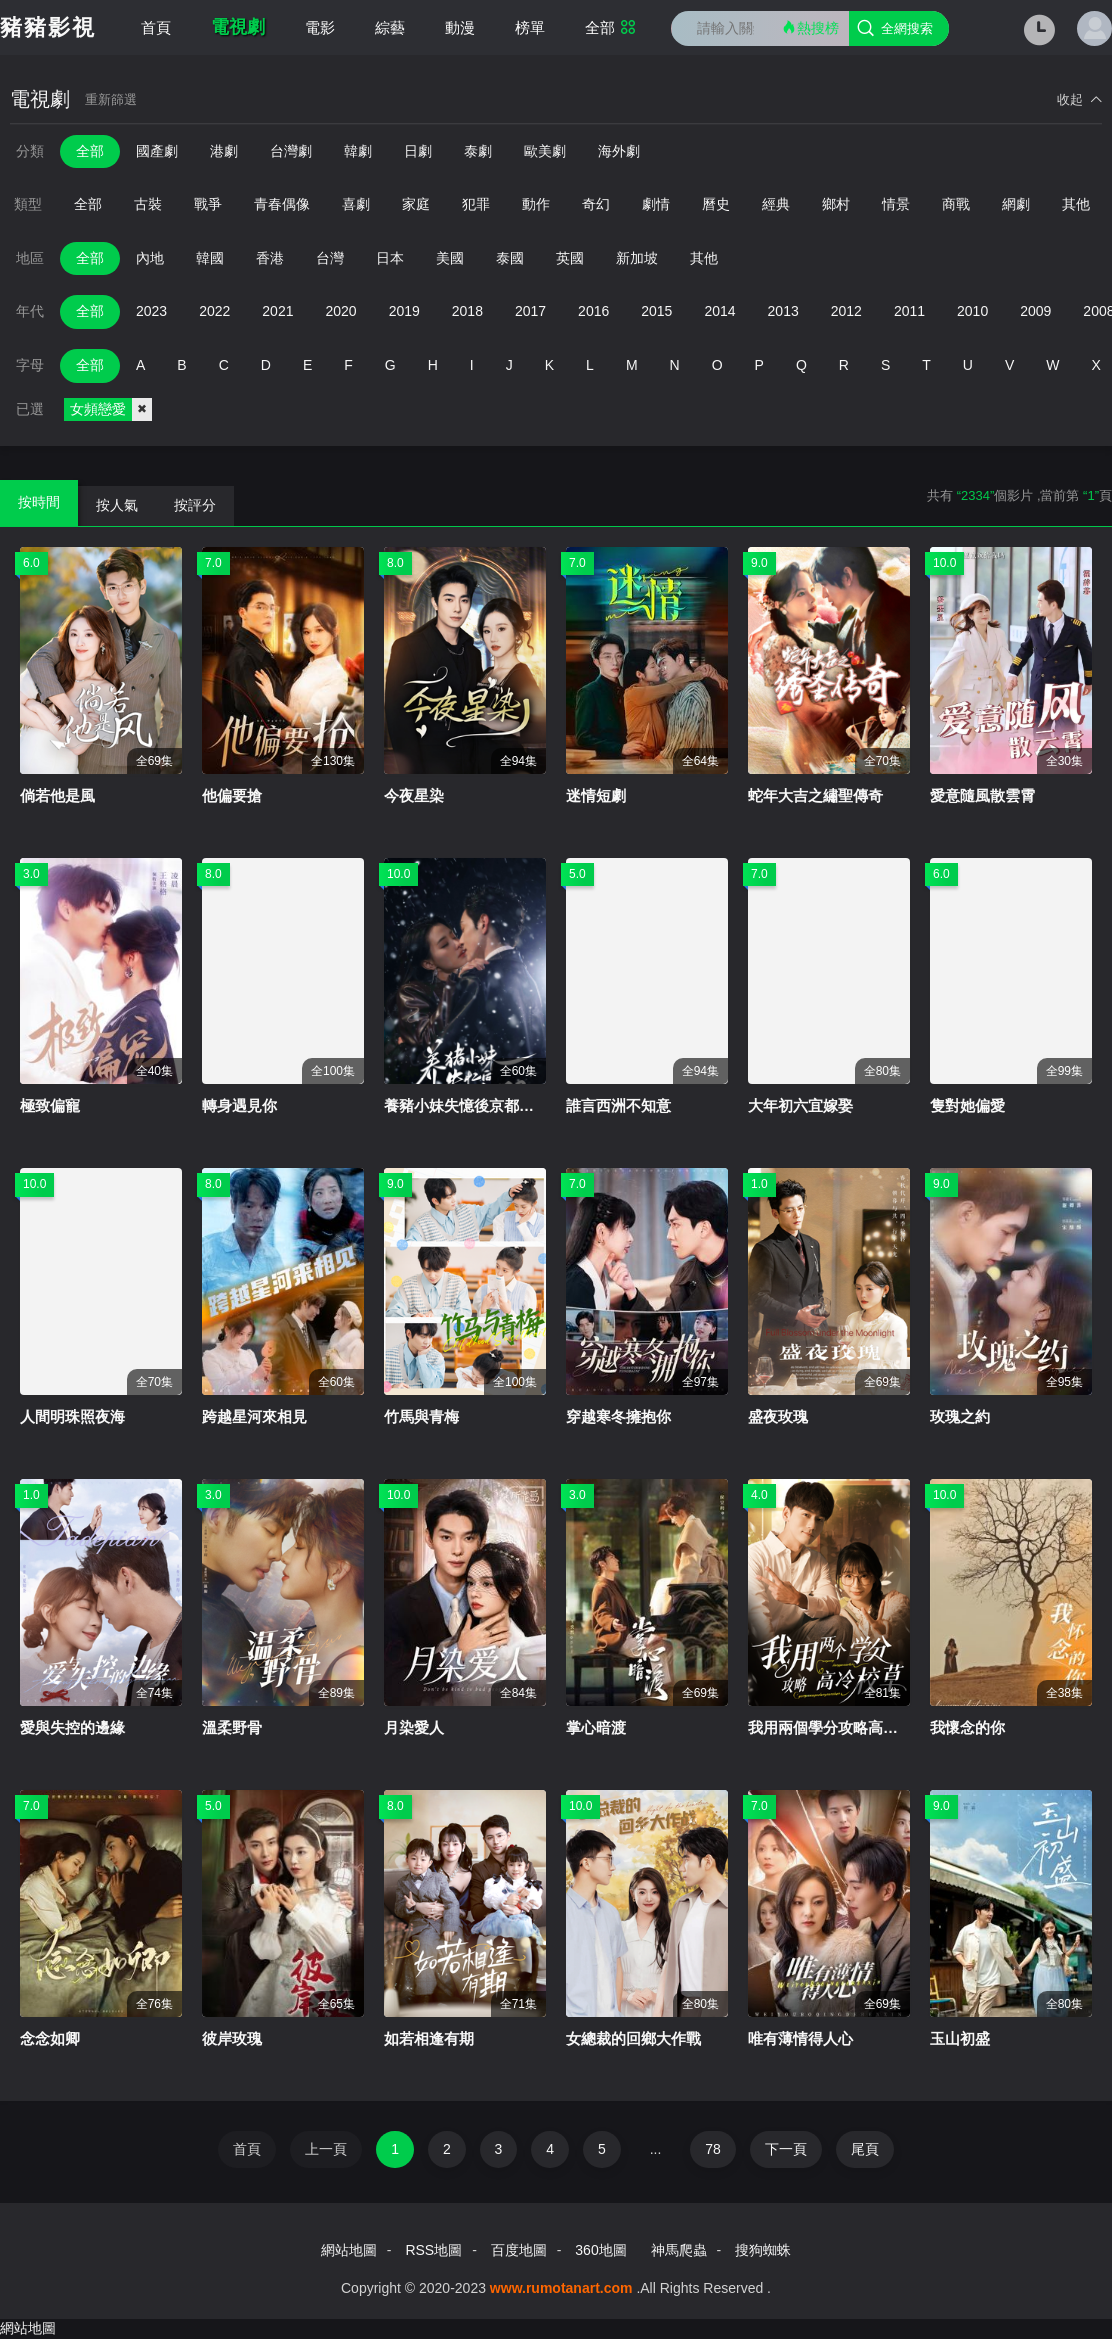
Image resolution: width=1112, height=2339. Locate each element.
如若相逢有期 (429, 2038)
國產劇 (157, 151)
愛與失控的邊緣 (72, 1727)
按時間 (39, 502)
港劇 (224, 151)
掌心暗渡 (596, 1727)
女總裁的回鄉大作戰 (633, 2038)
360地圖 (600, 2250)
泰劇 (478, 151)
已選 (30, 409)
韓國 (210, 258)
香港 (270, 258)
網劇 (1016, 204)
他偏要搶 (232, 795)
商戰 (956, 204)
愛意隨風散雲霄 (982, 795)
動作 (536, 204)
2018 (467, 311)
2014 (719, 311)
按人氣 (117, 505)
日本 (390, 258)
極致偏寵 (50, 1105)
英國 (570, 258)
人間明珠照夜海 (72, 1416)
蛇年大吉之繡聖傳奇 (815, 795)
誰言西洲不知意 (618, 1105)
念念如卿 (50, 2038)
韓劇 (358, 151)
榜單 (530, 27)
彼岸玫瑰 (232, 2038)
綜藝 (390, 27)
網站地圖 (349, 2250)
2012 (846, 311)
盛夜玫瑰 (778, 1416)
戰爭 (208, 204)
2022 (214, 311)
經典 (776, 204)
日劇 (418, 151)
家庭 (416, 204)
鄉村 (836, 204)
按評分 (195, 505)
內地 (150, 258)
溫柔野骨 (232, 1727)
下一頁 (786, 2149)
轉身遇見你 (239, 1105)
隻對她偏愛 (967, 1105)
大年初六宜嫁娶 (800, 1105)
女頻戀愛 (111, 410)
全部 (610, 27)
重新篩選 (111, 99)
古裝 (148, 204)
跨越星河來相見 (254, 1416)
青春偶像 (282, 204)
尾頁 (865, 2149)
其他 (1076, 204)
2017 (530, 311)
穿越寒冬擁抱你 (618, 1416)
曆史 (716, 204)
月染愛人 (414, 1727)
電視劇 (238, 27)
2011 (909, 311)
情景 (896, 204)
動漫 (460, 27)
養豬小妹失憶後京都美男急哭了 (489, 1105)
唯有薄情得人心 (800, 2038)
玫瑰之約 (960, 1416)
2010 (972, 311)
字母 (30, 365)
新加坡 (637, 258)
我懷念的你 (967, 1727)
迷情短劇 (596, 795)
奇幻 (596, 204)
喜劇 (356, 204)
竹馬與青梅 (421, 1416)
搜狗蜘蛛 (763, 2250)
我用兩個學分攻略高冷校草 (838, 1727)
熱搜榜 (810, 27)
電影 (320, 27)
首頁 (156, 27)
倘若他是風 (57, 795)
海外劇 (619, 151)
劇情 (656, 204)
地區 (30, 258)
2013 (783, 311)
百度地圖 (519, 2250)
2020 (340, 311)
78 (713, 2149)
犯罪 (476, 204)
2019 (404, 311)
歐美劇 (545, 151)
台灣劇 (291, 151)
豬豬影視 (48, 27)
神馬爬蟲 (679, 2250)
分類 (30, 151)
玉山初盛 (960, 2038)
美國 (450, 258)
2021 (277, 311)
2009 (1035, 311)
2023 (151, 311)
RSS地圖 (433, 2250)
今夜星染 (414, 795)
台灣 (330, 258)
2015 (656, 311)
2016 (593, 311)
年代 (30, 311)
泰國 (510, 258)
